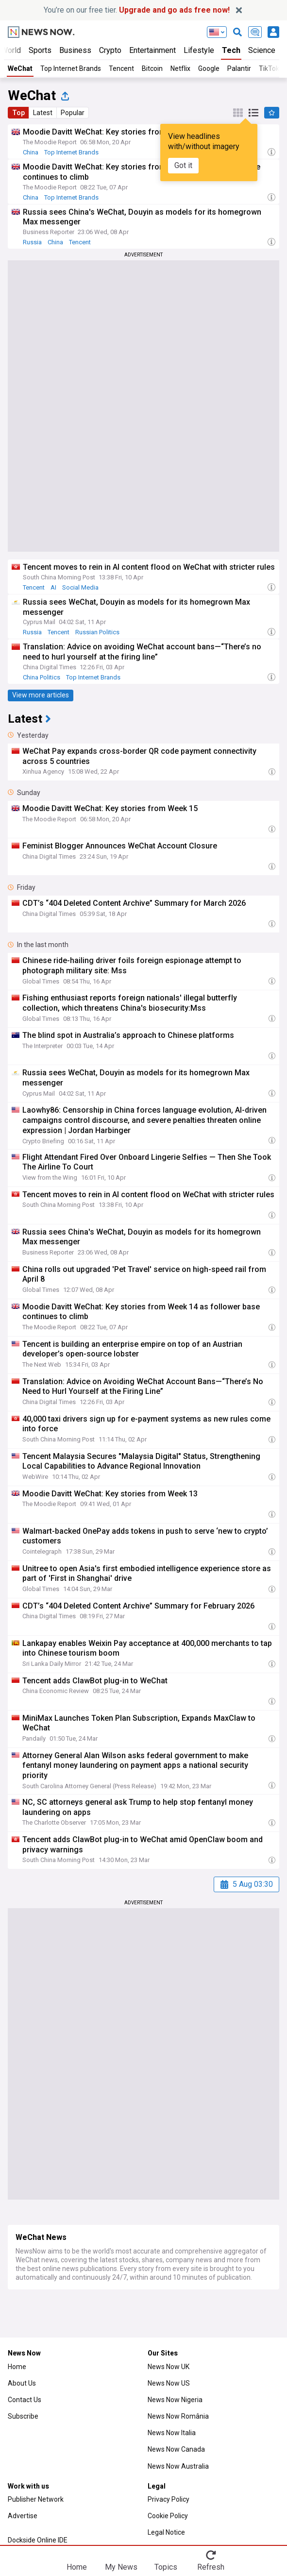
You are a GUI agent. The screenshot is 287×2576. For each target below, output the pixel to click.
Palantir (239, 68)
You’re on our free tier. (137, 10)
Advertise (22, 2516)
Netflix (180, 68)
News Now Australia (178, 2466)
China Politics (41, 677)
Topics (165, 2567)
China (30, 152)
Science (261, 50)
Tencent (121, 68)
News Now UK (168, 2367)
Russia (32, 242)
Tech (231, 50)
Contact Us (24, 2400)
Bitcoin (152, 68)
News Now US (169, 2383)
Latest (42, 113)
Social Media (80, 587)
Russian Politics (97, 632)
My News (121, 2567)
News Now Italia (172, 2433)
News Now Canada (176, 2449)
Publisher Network (36, 2499)
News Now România (178, 2416)
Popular (72, 113)
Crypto (110, 50)
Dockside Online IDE (38, 2540)
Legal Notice (166, 2532)
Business (75, 50)
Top (18, 113)
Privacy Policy (168, 2499)
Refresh (210, 2567)
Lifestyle (199, 50)
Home (17, 2367)
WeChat (20, 68)
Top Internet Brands (70, 68)
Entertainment (152, 50)
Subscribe (23, 2416)
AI (53, 587)
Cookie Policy (168, 2516)
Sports (40, 50)
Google (208, 68)
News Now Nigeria (175, 2400)
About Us (22, 2383)
